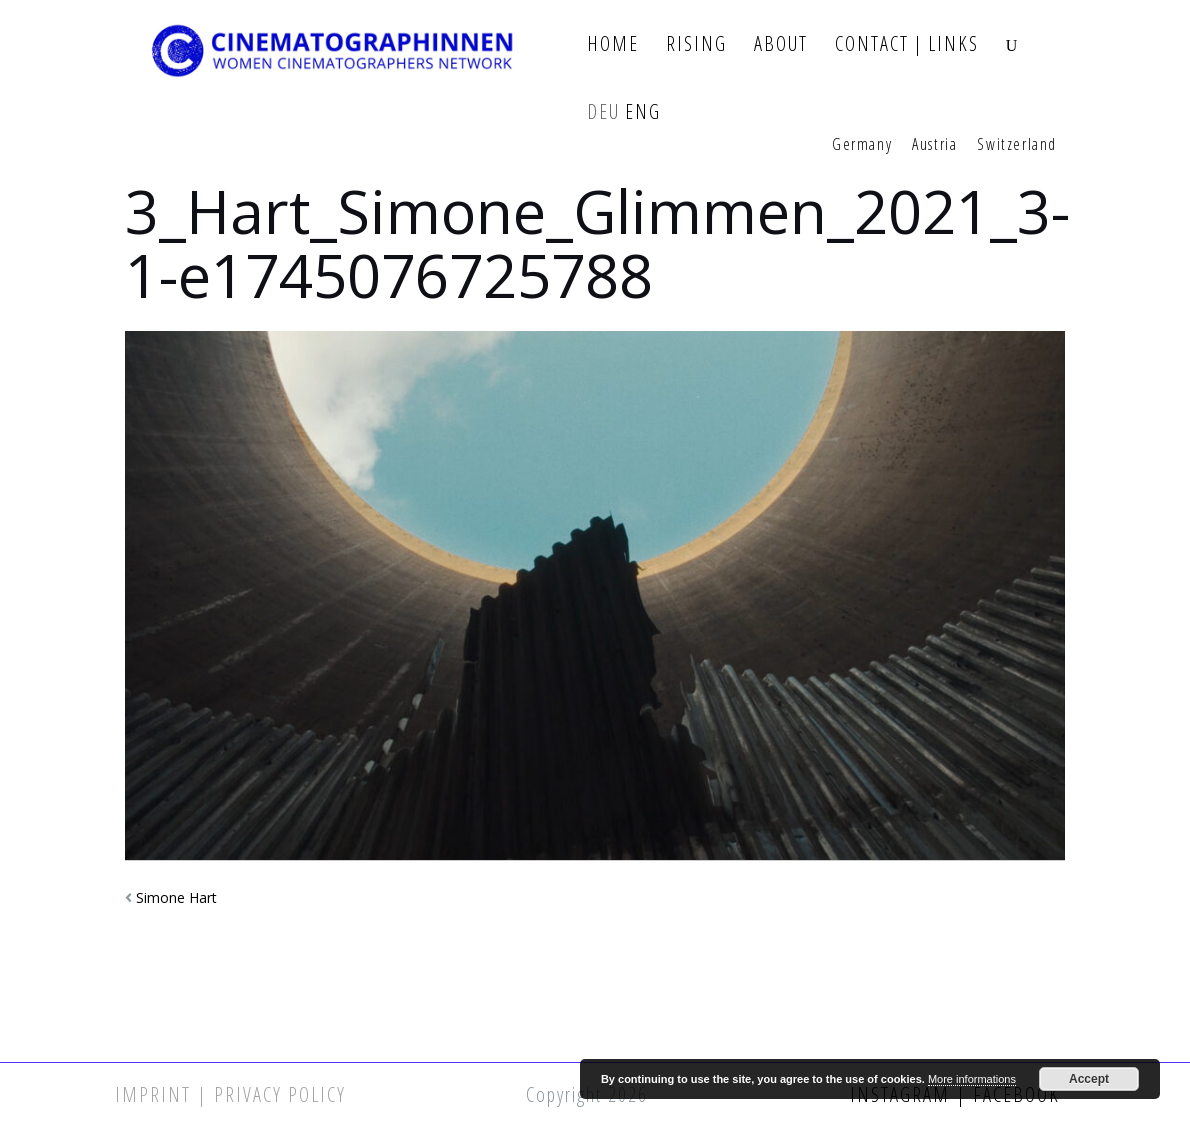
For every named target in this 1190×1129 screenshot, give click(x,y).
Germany (862, 145)
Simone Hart (176, 897)
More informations (972, 1079)
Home (613, 44)
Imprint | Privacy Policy (230, 1094)
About (781, 44)
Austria (934, 145)
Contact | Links (907, 44)
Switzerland (1017, 145)
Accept (1089, 1079)
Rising (696, 44)
